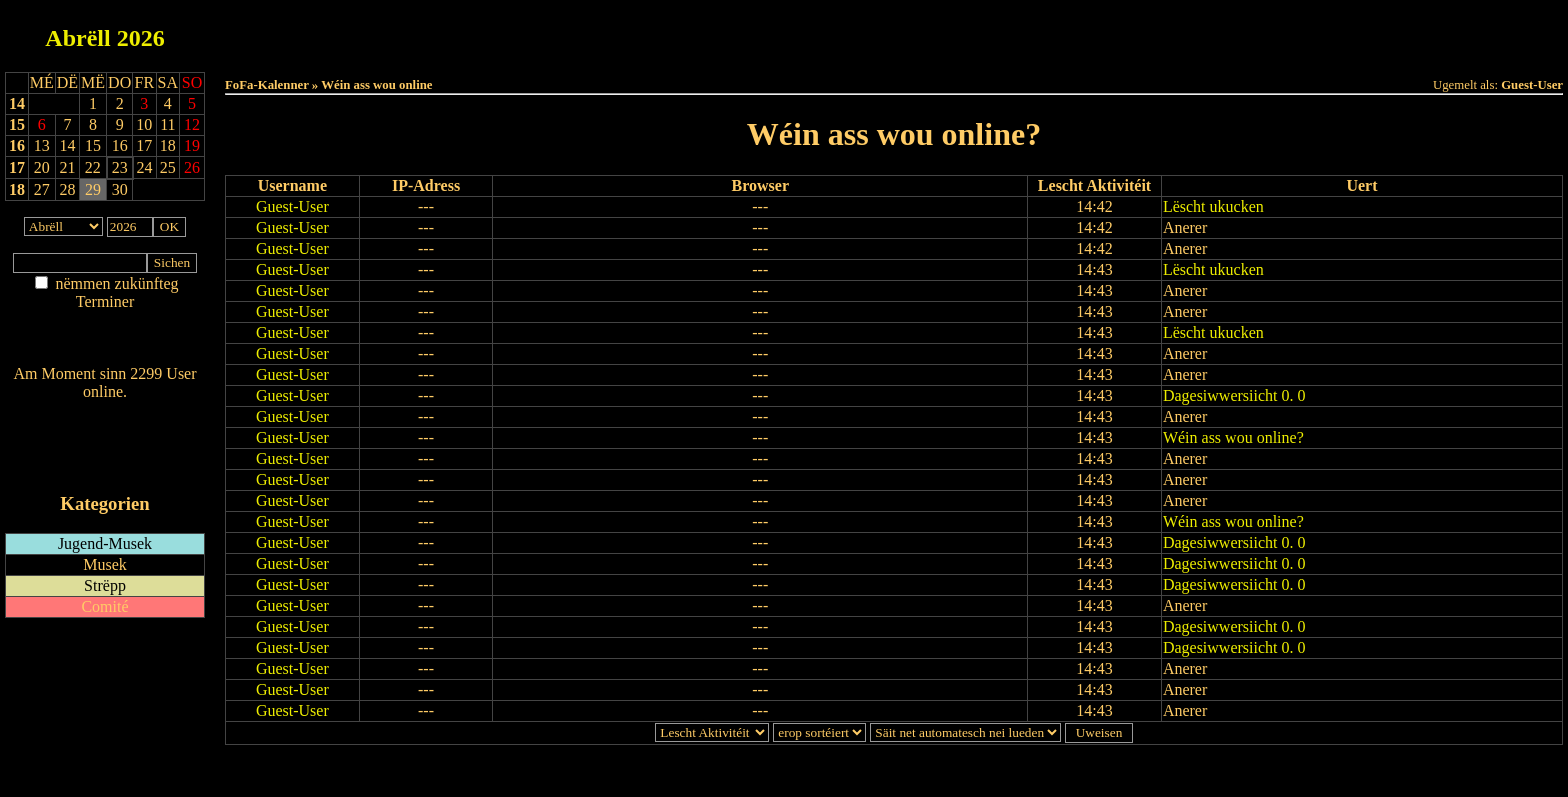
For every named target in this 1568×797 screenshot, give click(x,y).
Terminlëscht (1118, 31)
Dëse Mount (894, 31)
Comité (104, 606)
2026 (141, 38)
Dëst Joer (1006, 31)
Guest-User (292, 206)
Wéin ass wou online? (1233, 437)
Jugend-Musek (105, 543)
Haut (670, 31)
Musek (105, 564)
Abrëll (77, 38)
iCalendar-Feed (105, 465)
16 (17, 145)
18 (17, 189)
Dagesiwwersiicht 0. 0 (1234, 395)
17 (17, 167)
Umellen (894, 50)
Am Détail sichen (105, 321)
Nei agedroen (104, 340)
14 (17, 103)
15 (17, 124)
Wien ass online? (104, 411)
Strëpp (105, 585)
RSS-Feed (105, 446)
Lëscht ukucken (1213, 206)
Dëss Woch (782, 31)
